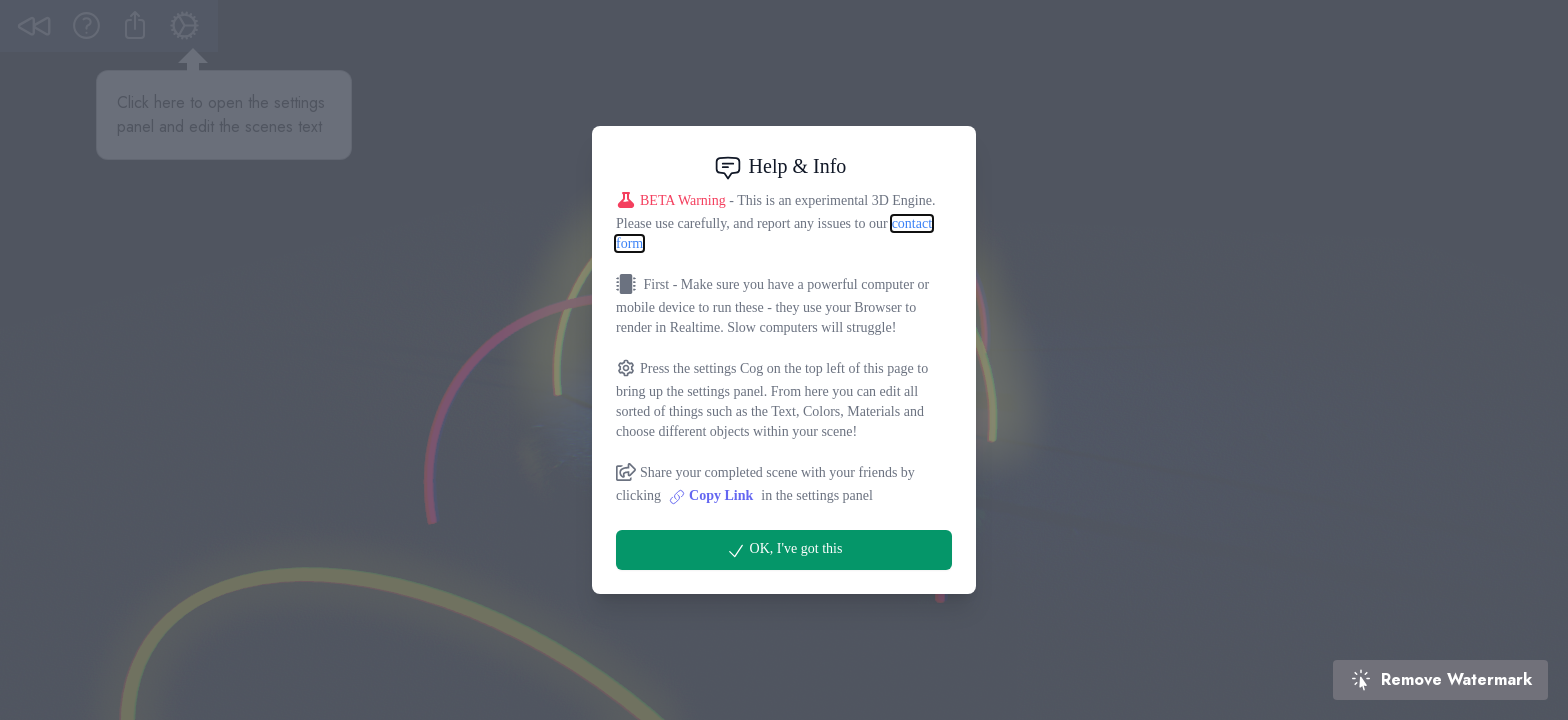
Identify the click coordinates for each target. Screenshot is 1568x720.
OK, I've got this (784, 551)
